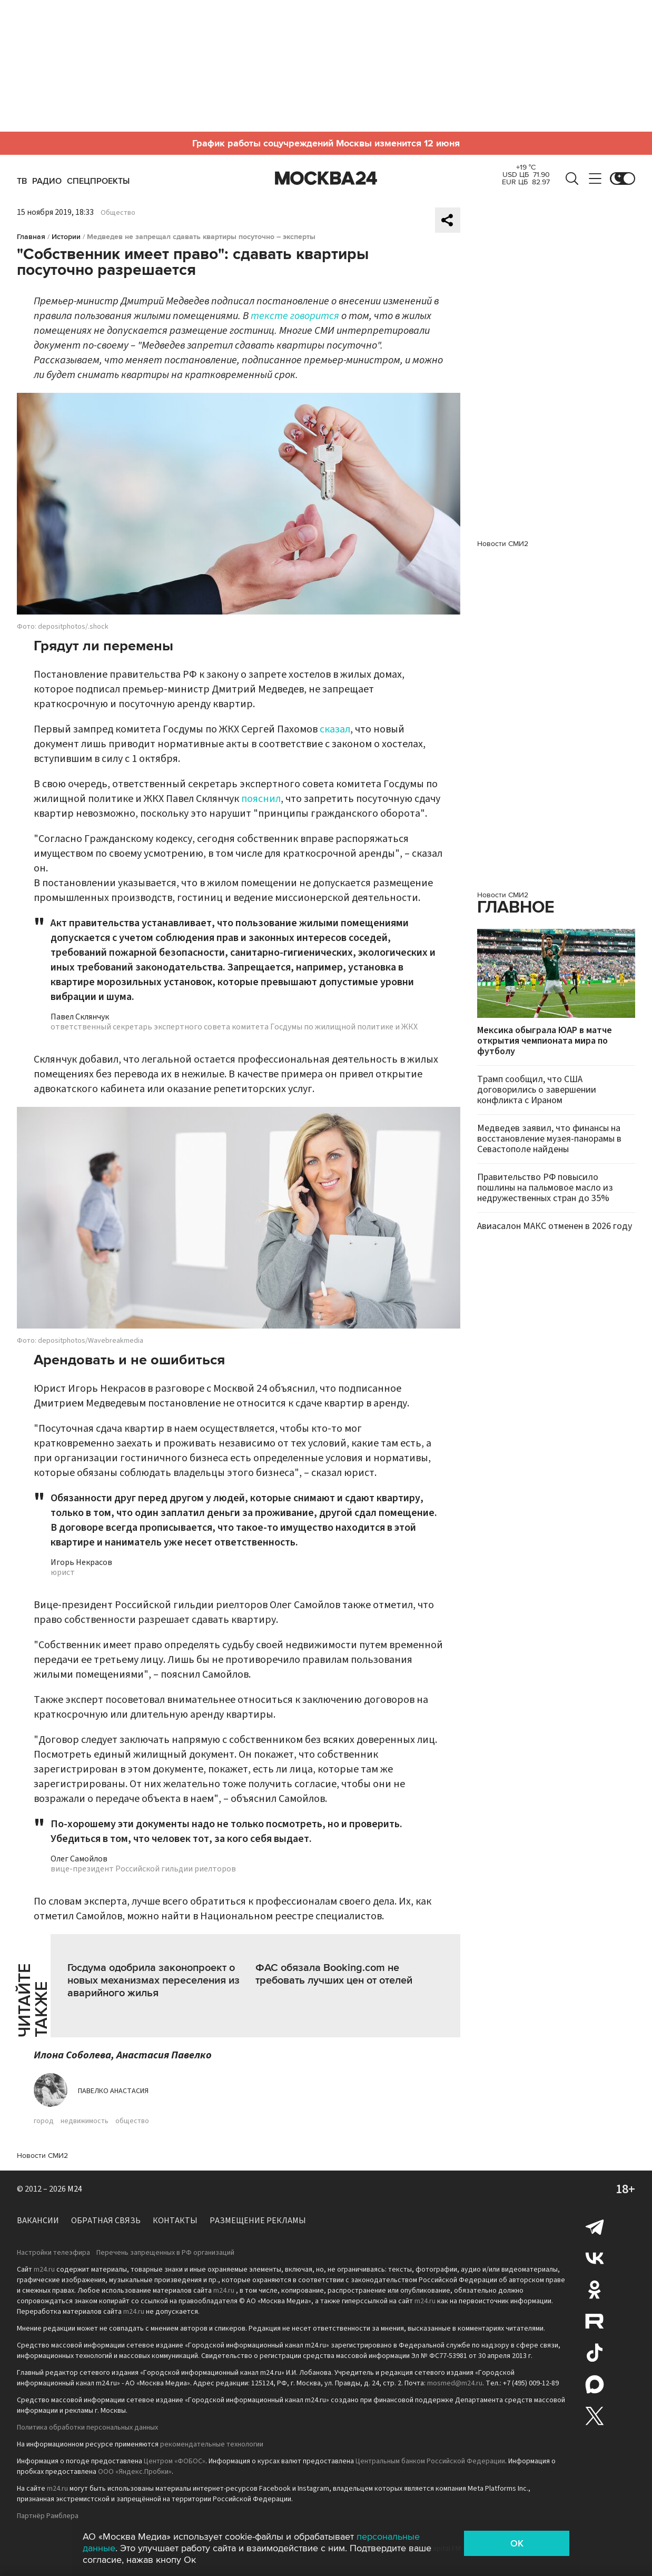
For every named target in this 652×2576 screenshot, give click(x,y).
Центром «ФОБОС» (174, 2461)
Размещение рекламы (258, 2220)
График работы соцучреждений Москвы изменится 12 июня (326, 143)
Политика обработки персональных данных (87, 2427)
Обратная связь (106, 2220)
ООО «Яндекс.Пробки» (135, 2471)
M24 (74, 2189)
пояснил (261, 798)
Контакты (175, 2220)
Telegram (594, 2226)
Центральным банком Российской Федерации (430, 2461)
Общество (118, 212)
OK (516, 2543)
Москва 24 (326, 178)
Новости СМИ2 (42, 2155)
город (44, 2121)
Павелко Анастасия (113, 2091)
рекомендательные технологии (211, 2444)
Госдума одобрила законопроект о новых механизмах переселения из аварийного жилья (153, 1980)
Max (594, 2384)
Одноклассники (594, 2289)
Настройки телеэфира (53, 2252)
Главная (31, 236)
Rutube (594, 2321)
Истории (66, 236)
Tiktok (594, 2352)
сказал (335, 729)
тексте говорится (295, 316)
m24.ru (44, 2269)
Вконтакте (594, 2257)
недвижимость (84, 2121)
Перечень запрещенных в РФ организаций (165, 2252)
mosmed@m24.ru (454, 2383)
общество (132, 2121)
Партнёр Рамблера (47, 2516)
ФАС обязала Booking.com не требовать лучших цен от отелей (333, 1974)
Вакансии (38, 2220)
